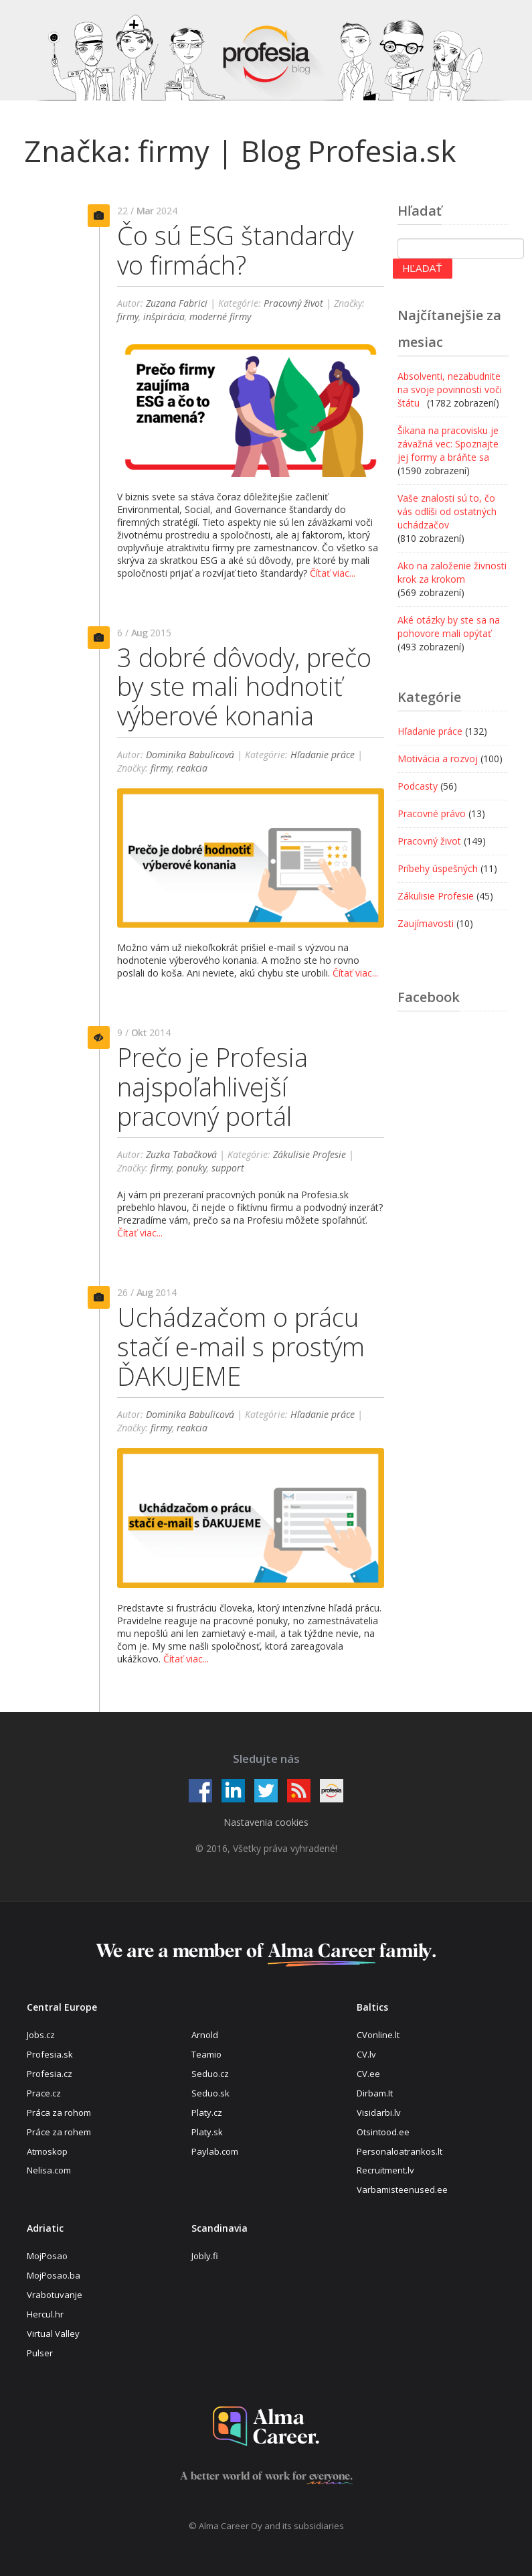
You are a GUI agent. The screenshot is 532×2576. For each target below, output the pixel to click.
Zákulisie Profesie (309, 1154)
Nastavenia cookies (266, 1822)
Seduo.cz (210, 2074)
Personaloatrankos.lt (399, 2151)
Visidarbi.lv (379, 2112)
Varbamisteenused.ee (402, 2190)
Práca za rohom (59, 2112)
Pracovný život (293, 303)
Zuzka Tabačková (181, 1154)
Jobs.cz (41, 2035)
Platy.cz (206, 2112)
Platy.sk (207, 2132)
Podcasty (417, 786)
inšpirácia (164, 316)
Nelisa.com (49, 2170)
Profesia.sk (50, 2054)
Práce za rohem (59, 2132)
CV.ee (368, 2074)
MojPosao (47, 2256)
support (227, 1167)
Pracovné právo (431, 813)
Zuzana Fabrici (176, 303)
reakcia (192, 768)
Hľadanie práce (322, 754)
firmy (128, 316)
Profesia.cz (49, 2074)
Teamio (206, 2054)
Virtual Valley (53, 2334)
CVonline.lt (378, 2035)
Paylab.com (214, 2151)
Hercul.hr (45, 2314)
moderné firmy (220, 316)
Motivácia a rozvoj (437, 758)
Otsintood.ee (383, 2132)
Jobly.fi (204, 2256)
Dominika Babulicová (190, 754)
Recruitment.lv (385, 2170)
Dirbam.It (375, 2093)
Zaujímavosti (425, 923)
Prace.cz (44, 2093)
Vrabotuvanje (54, 2295)
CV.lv (366, 2054)
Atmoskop (47, 2151)
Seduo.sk (210, 2093)
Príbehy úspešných (437, 868)
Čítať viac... (332, 573)
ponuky (192, 1167)
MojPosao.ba (53, 2275)
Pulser (40, 2353)
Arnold (204, 2035)
